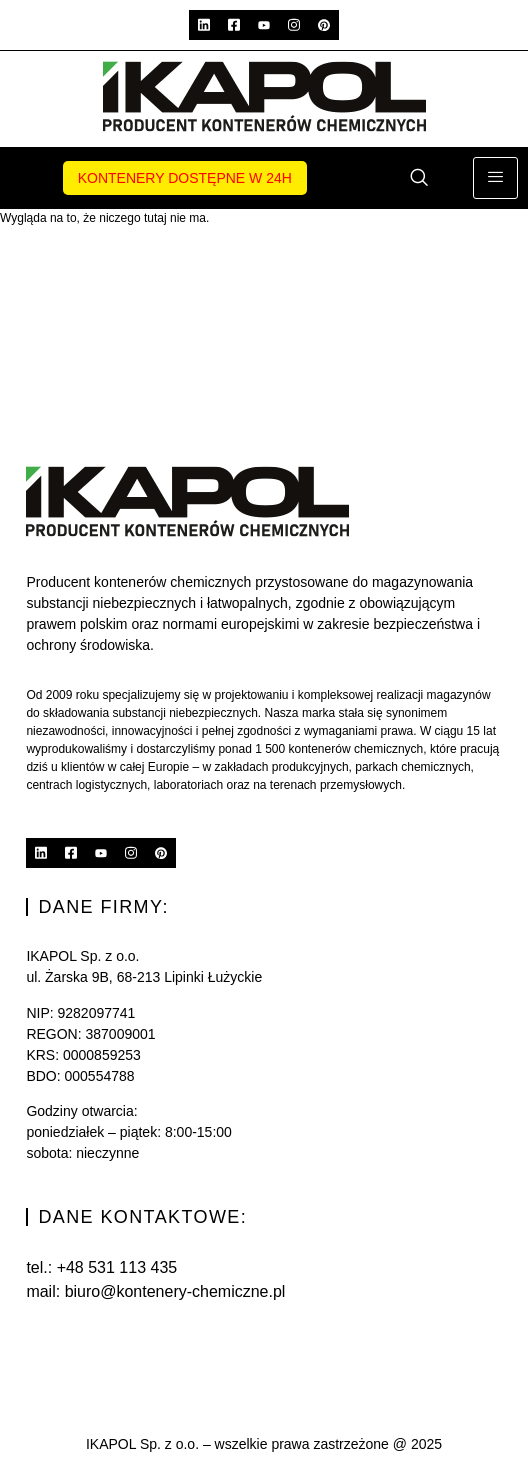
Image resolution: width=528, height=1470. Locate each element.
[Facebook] (234, 25)
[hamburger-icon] (495, 178)
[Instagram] (294, 25)
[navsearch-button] (419, 179)
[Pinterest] (324, 25)
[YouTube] (264, 25)
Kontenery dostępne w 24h (185, 178)
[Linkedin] (204, 25)
